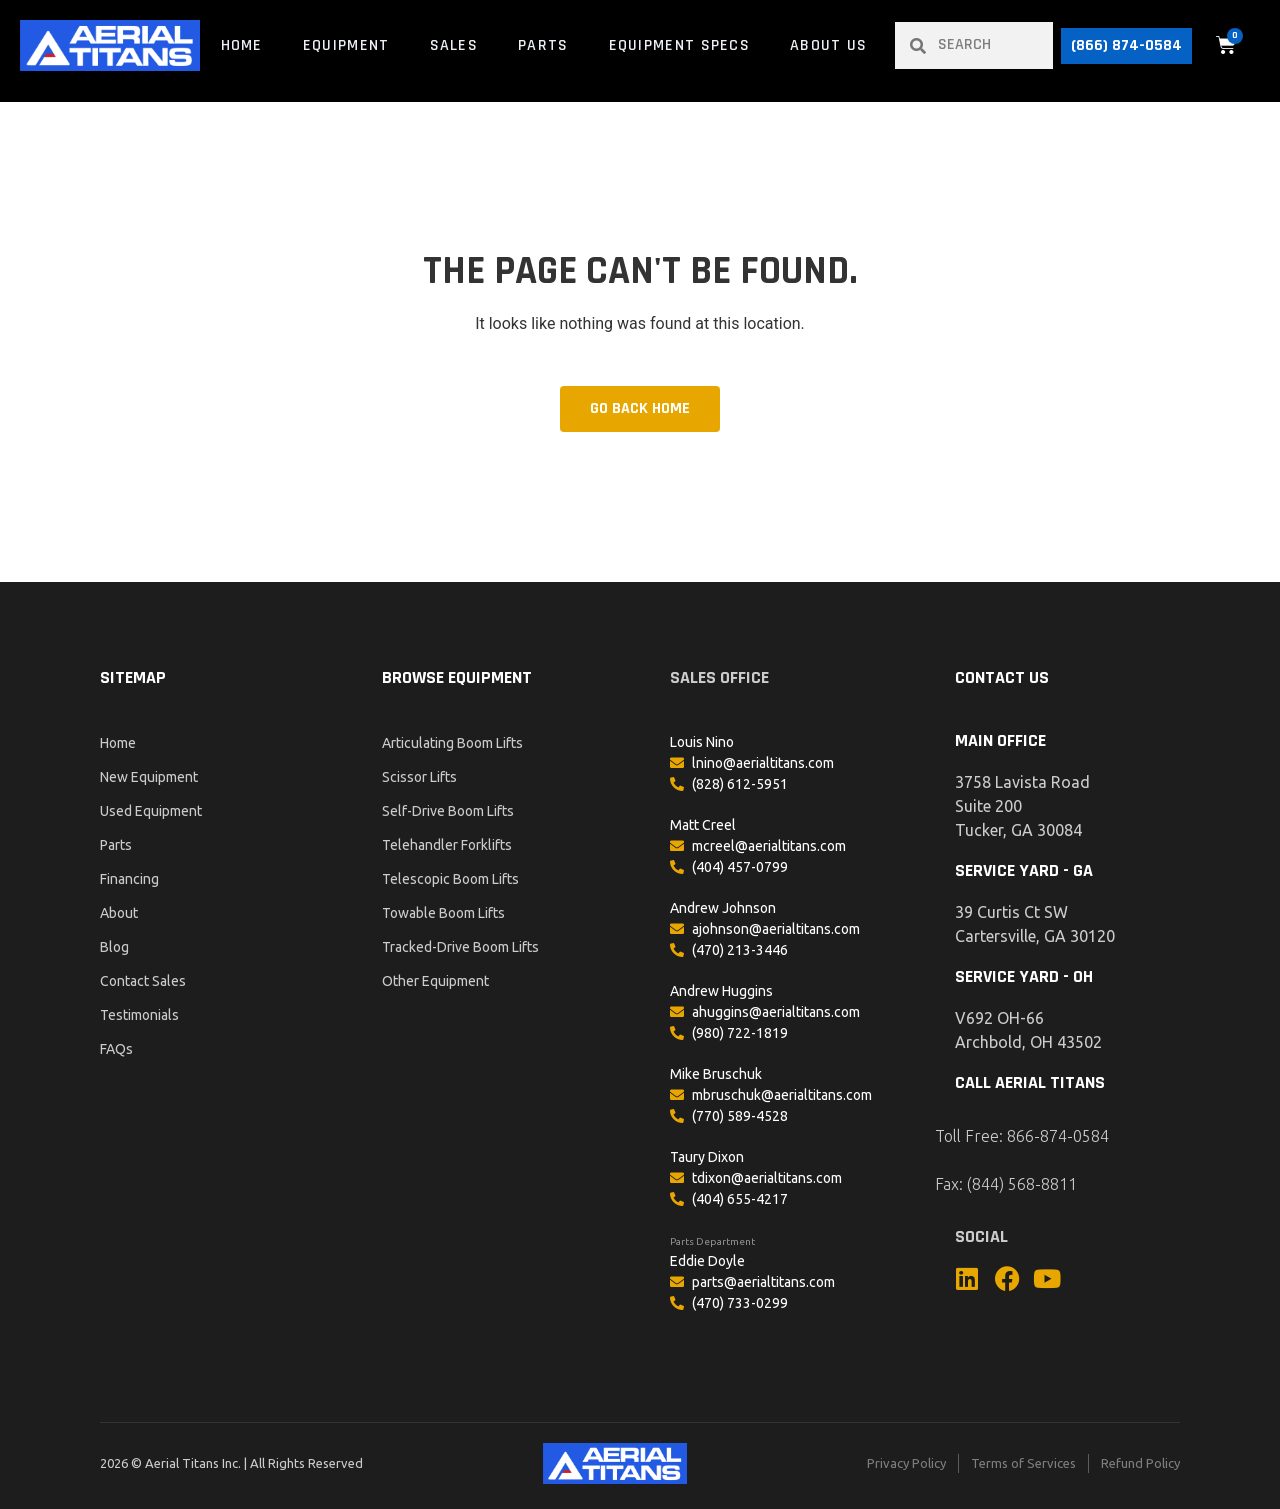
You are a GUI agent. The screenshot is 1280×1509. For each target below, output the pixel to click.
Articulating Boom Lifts (452, 743)
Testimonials (139, 1015)
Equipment (346, 45)
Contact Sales (143, 981)
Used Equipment (151, 811)
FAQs (116, 1049)
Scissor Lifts (419, 777)
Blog (114, 947)
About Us (828, 45)
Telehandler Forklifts (447, 845)
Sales (454, 45)
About (119, 913)
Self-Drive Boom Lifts (448, 811)
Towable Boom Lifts (443, 913)
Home (242, 45)
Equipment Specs (680, 45)
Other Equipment (435, 981)
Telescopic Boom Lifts (450, 879)
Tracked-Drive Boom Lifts (460, 947)
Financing (129, 879)
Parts (543, 45)
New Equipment (149, 777)
